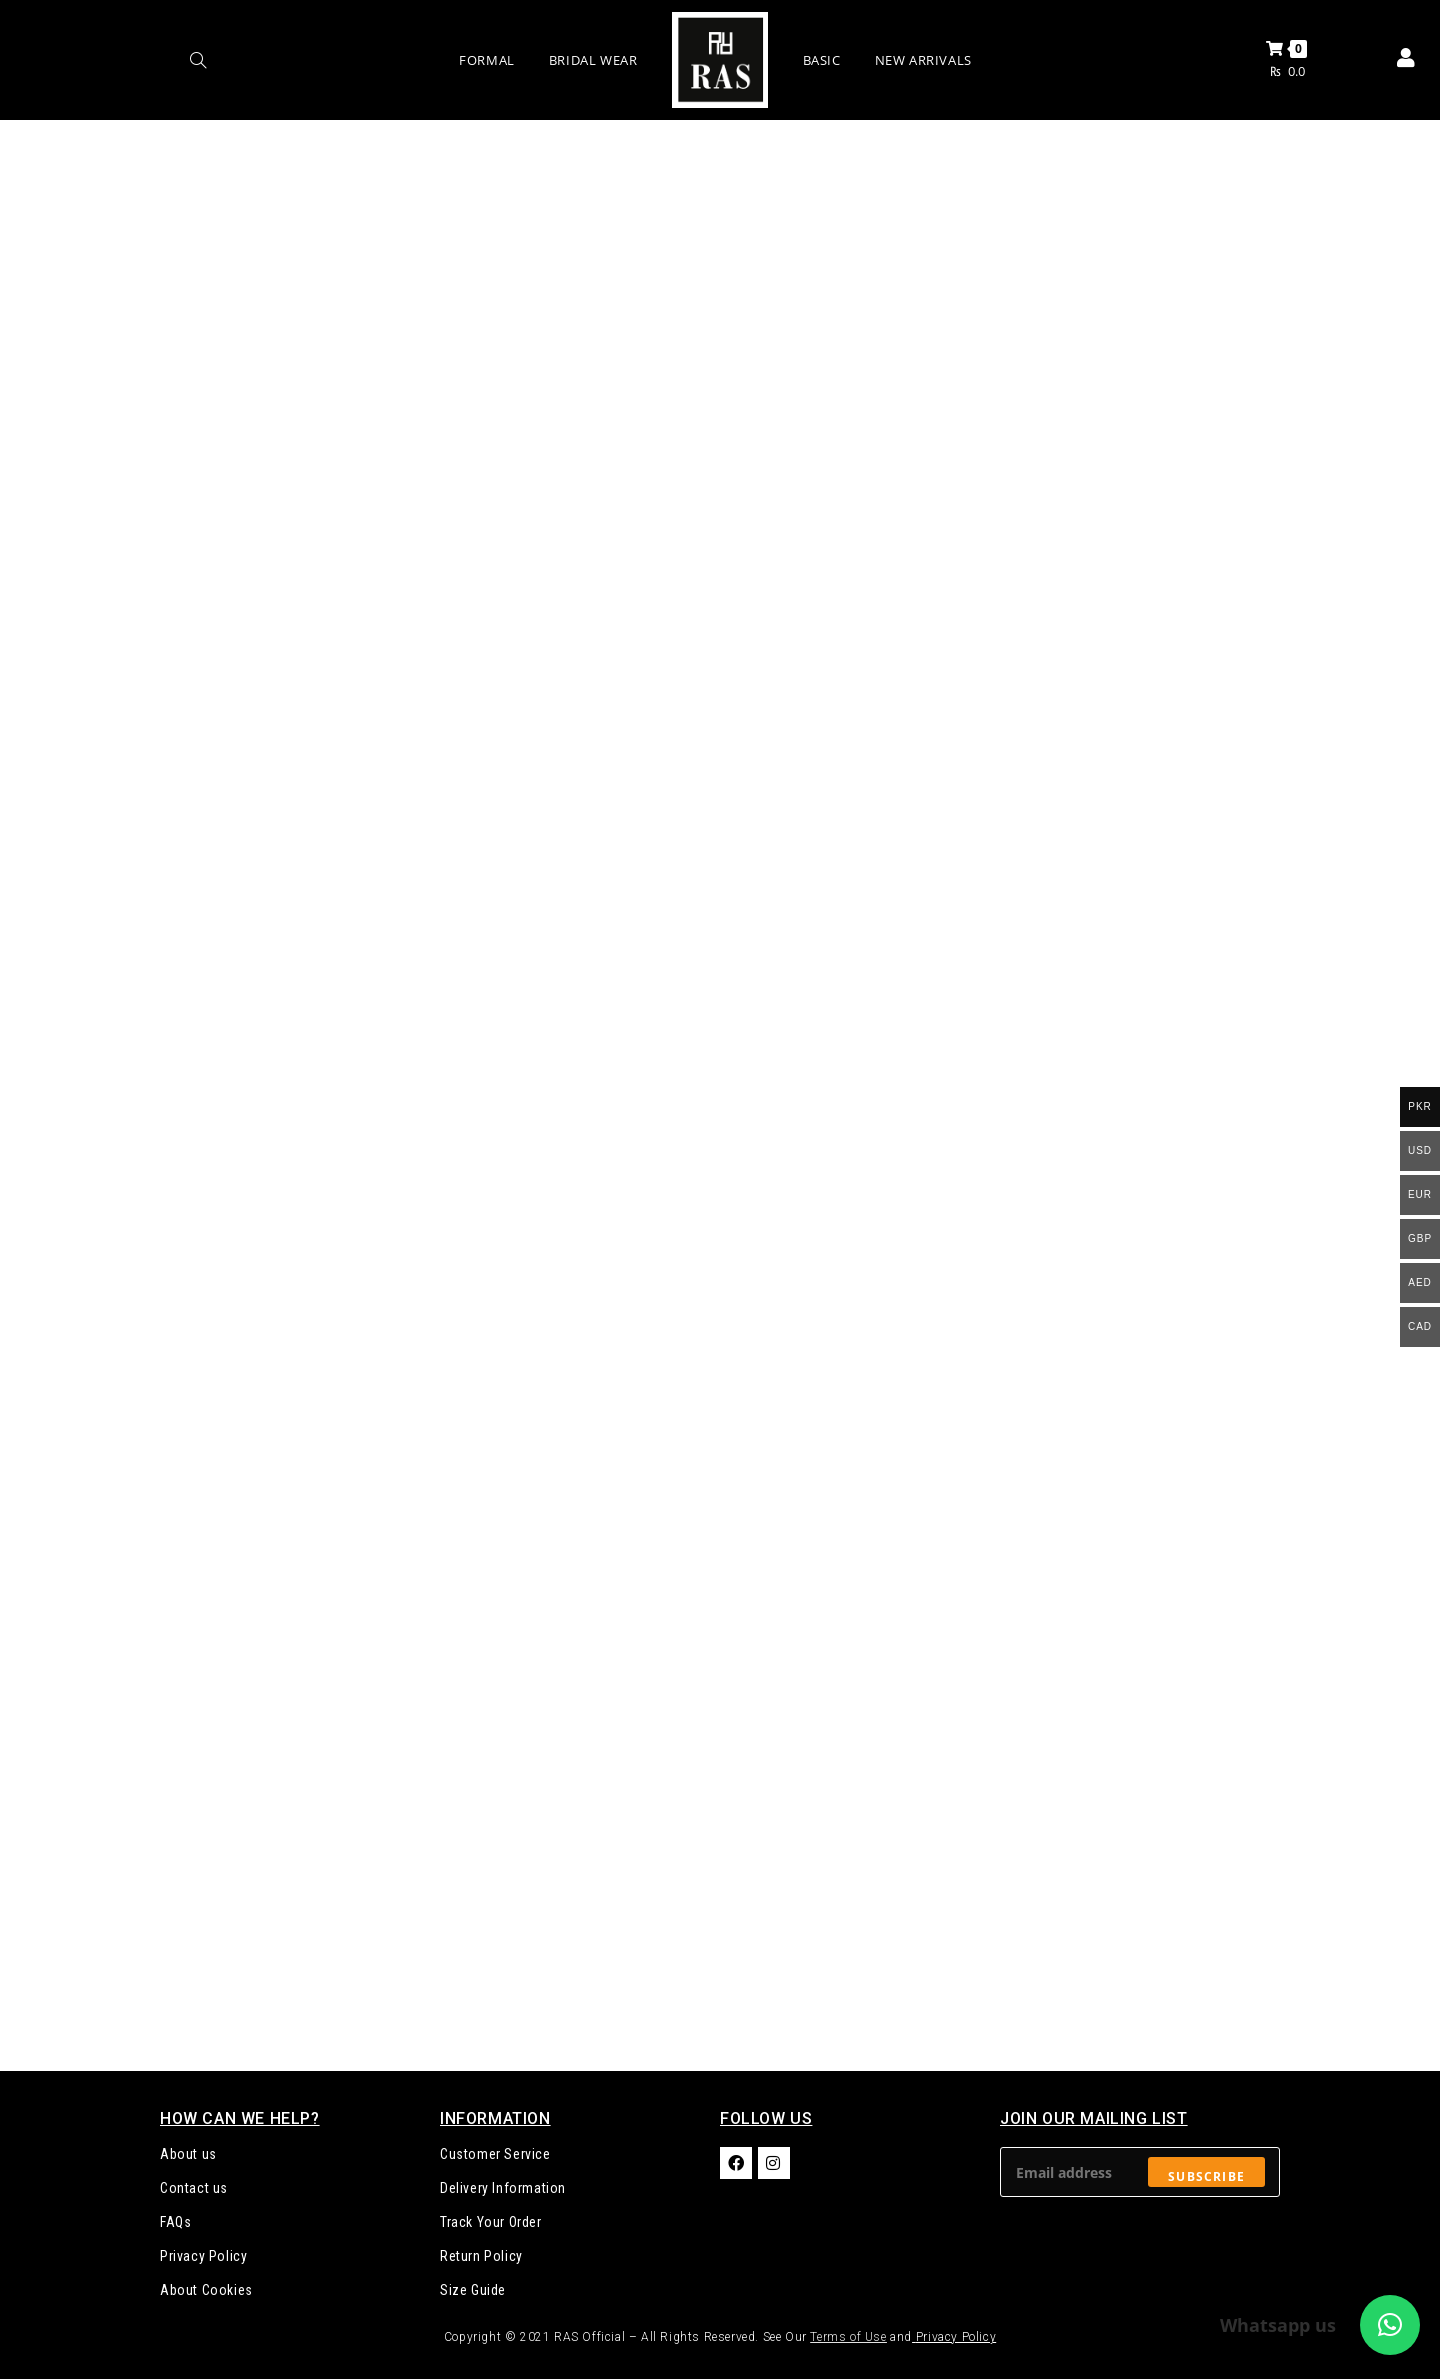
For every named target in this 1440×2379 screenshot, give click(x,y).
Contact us (194, 2188)
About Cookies (206, 2290)
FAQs (175, 2222)
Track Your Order (491, 2222)
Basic (822, 60)
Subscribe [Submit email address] (1206, 2176)
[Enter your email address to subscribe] (1140, 2172)
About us (188, 2154)
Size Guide (473, 2290)
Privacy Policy (203, 2256)
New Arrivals (923, 60)
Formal (487, 60)
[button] (1390, 2325)
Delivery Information (503, 2188)
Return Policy (481, 2256)
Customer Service (495, 2154)
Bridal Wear (593, 60)
